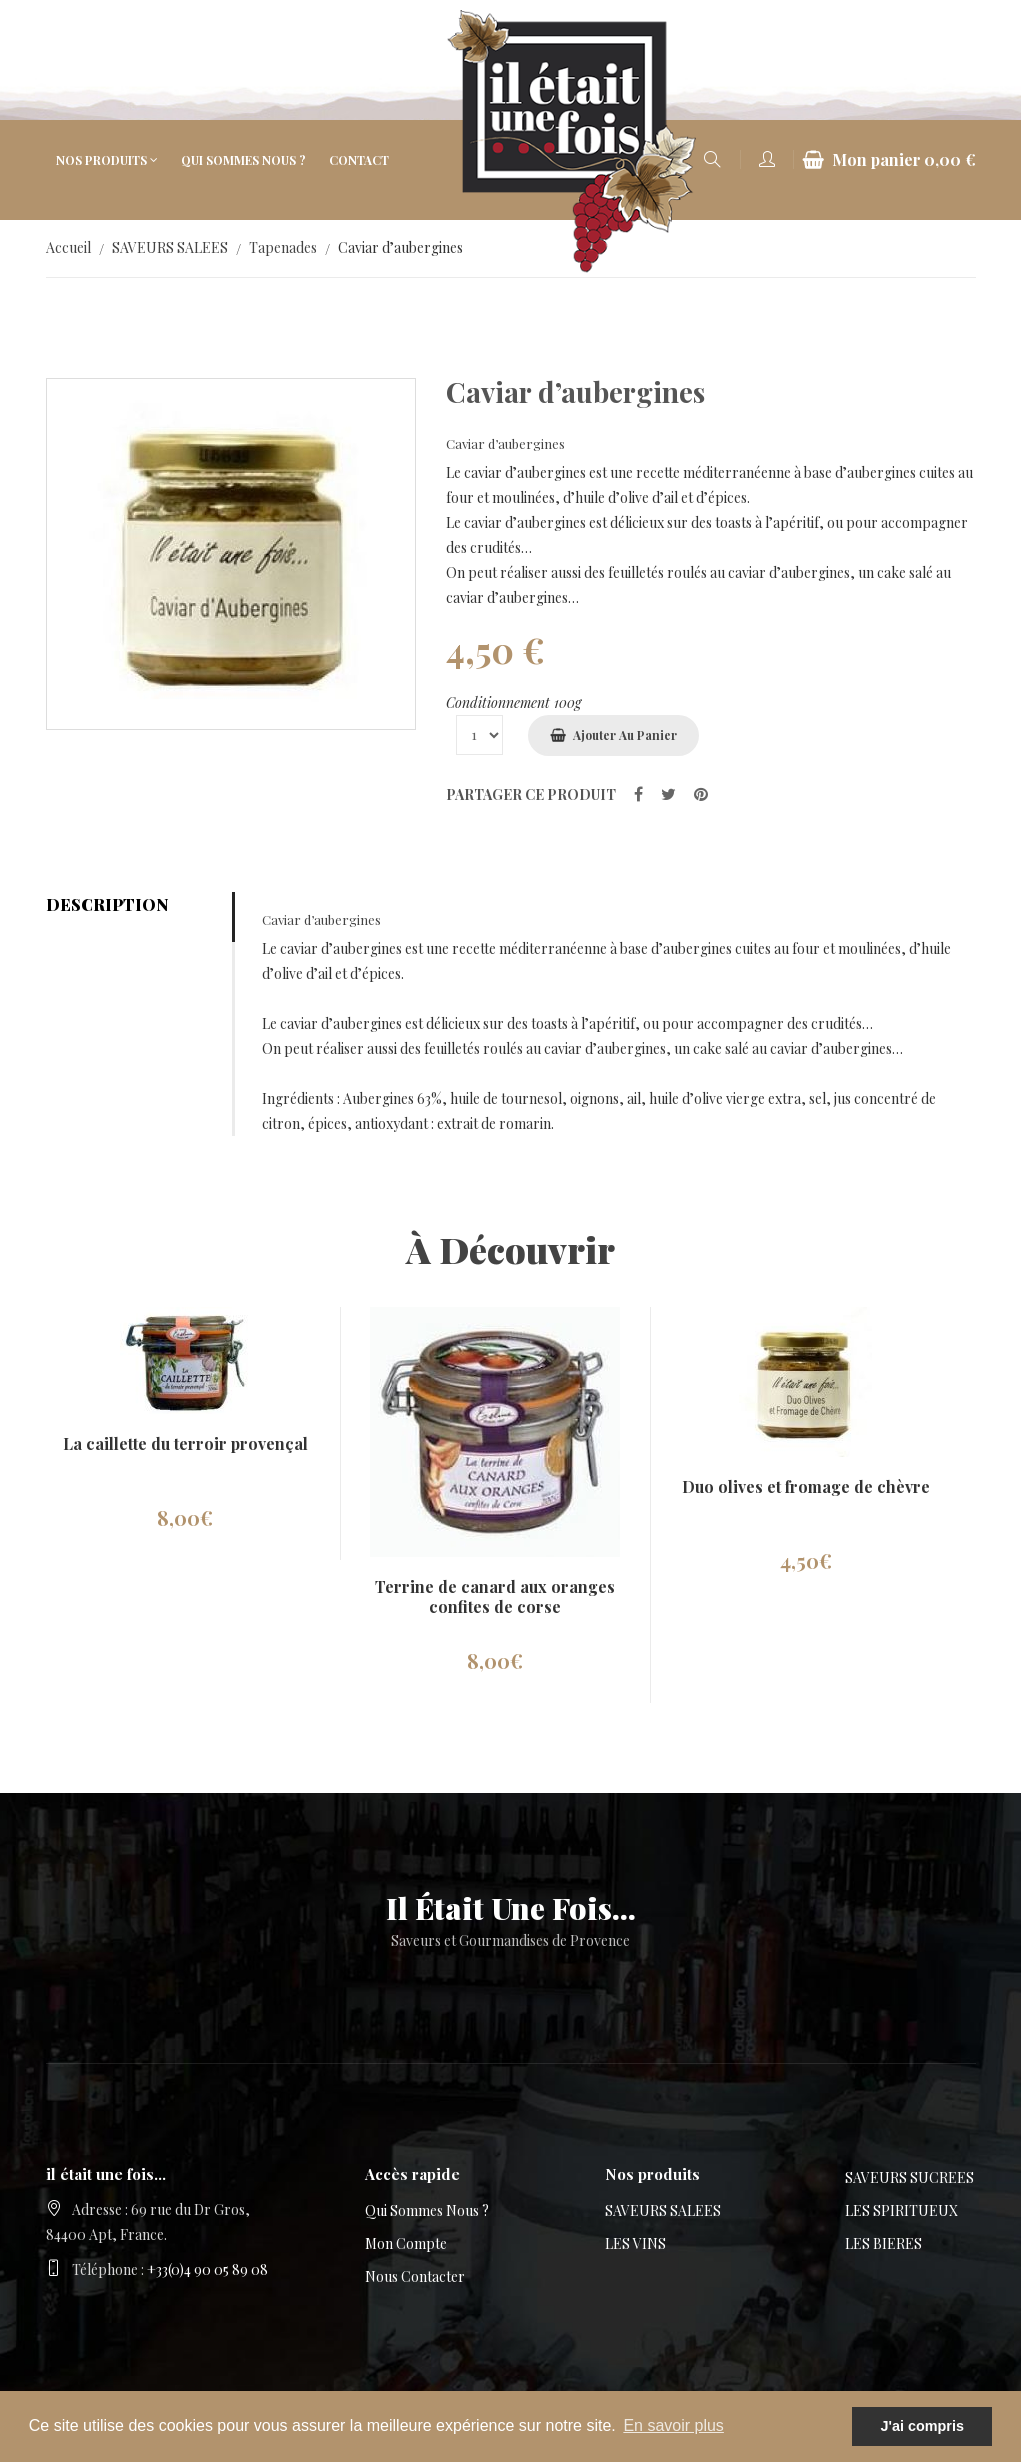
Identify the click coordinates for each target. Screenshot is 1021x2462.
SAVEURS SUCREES (909, 2177)
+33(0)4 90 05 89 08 (207, 2269)
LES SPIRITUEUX (901, 2210)
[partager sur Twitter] (668, 793)
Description (107, 904)
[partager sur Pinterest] (701, 793)
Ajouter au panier (625, 735)
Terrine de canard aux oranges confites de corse (495, 1596)
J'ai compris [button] (921, 2426)
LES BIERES (883, 2243)
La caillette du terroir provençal (185, 1443)
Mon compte (406, 2243)
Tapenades (283, 247)
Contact (359, 160)
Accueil (68, 247)
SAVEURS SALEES (170, 247)
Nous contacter (415, 2276)
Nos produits (101, 160)
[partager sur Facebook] (638, 793)
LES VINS (635, 2243)
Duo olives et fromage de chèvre (806, 1486)
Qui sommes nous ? (243, 160)
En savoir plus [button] (673, 2425)
